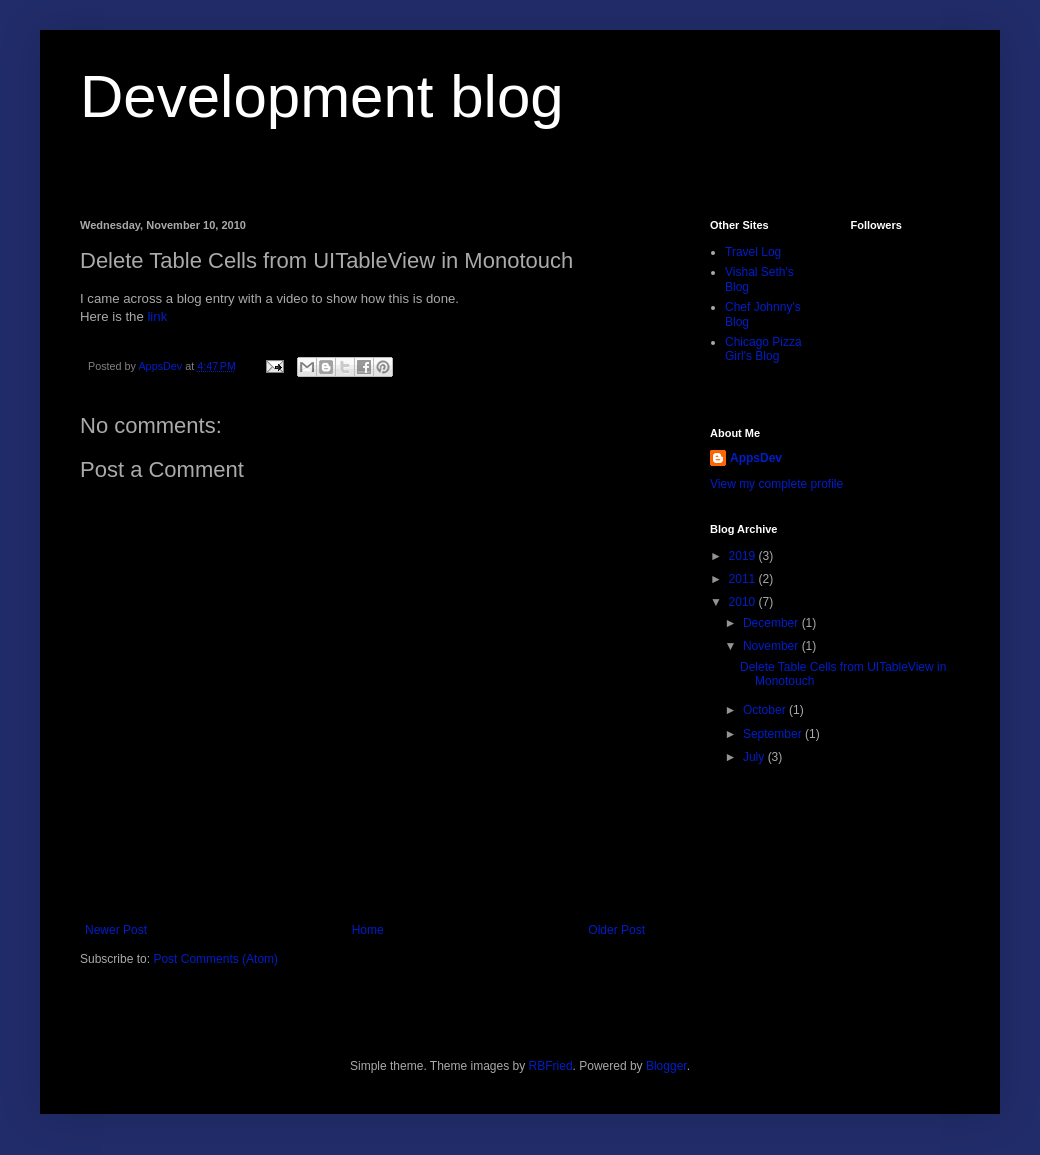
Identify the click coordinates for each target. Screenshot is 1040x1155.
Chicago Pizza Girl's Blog (763, 349)
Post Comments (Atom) (215, 959)
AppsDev (756, 458)
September (774, 734)
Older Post (616, 930)
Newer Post (116, 930)
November (772, 646)
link (157, 316)
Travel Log (753, 252)
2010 (744, 602)
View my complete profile (776, 484)
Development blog (322, 96)
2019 (744, 556)
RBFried (551, 1066)
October (766, 710)
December (772, 623)
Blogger (666, 1066)
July (755, 757)
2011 (744, 579)
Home (368, 930)
